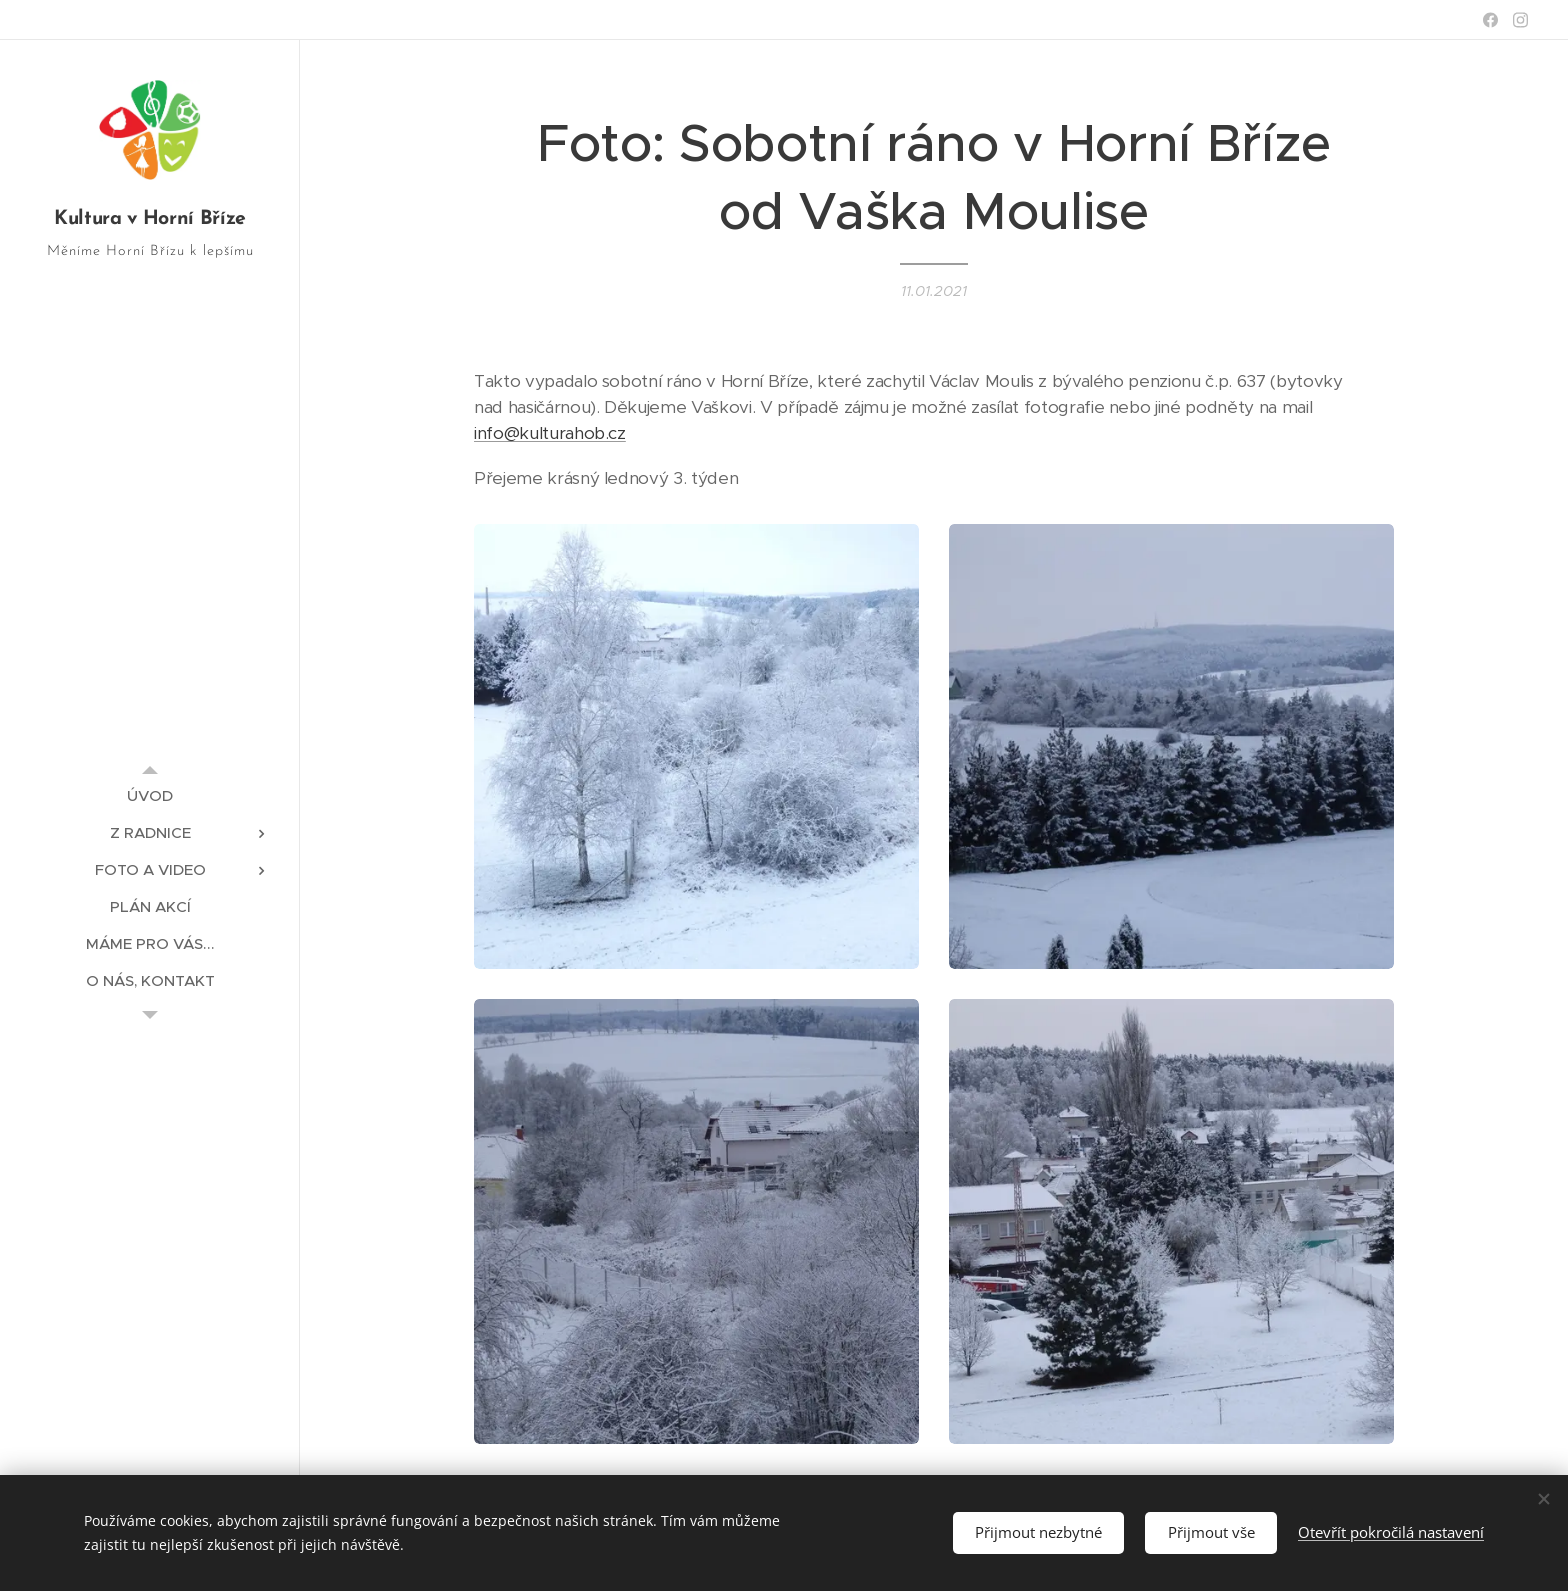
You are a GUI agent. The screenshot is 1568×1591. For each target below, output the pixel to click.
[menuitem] (150, 795)
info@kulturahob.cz (550, 433)
